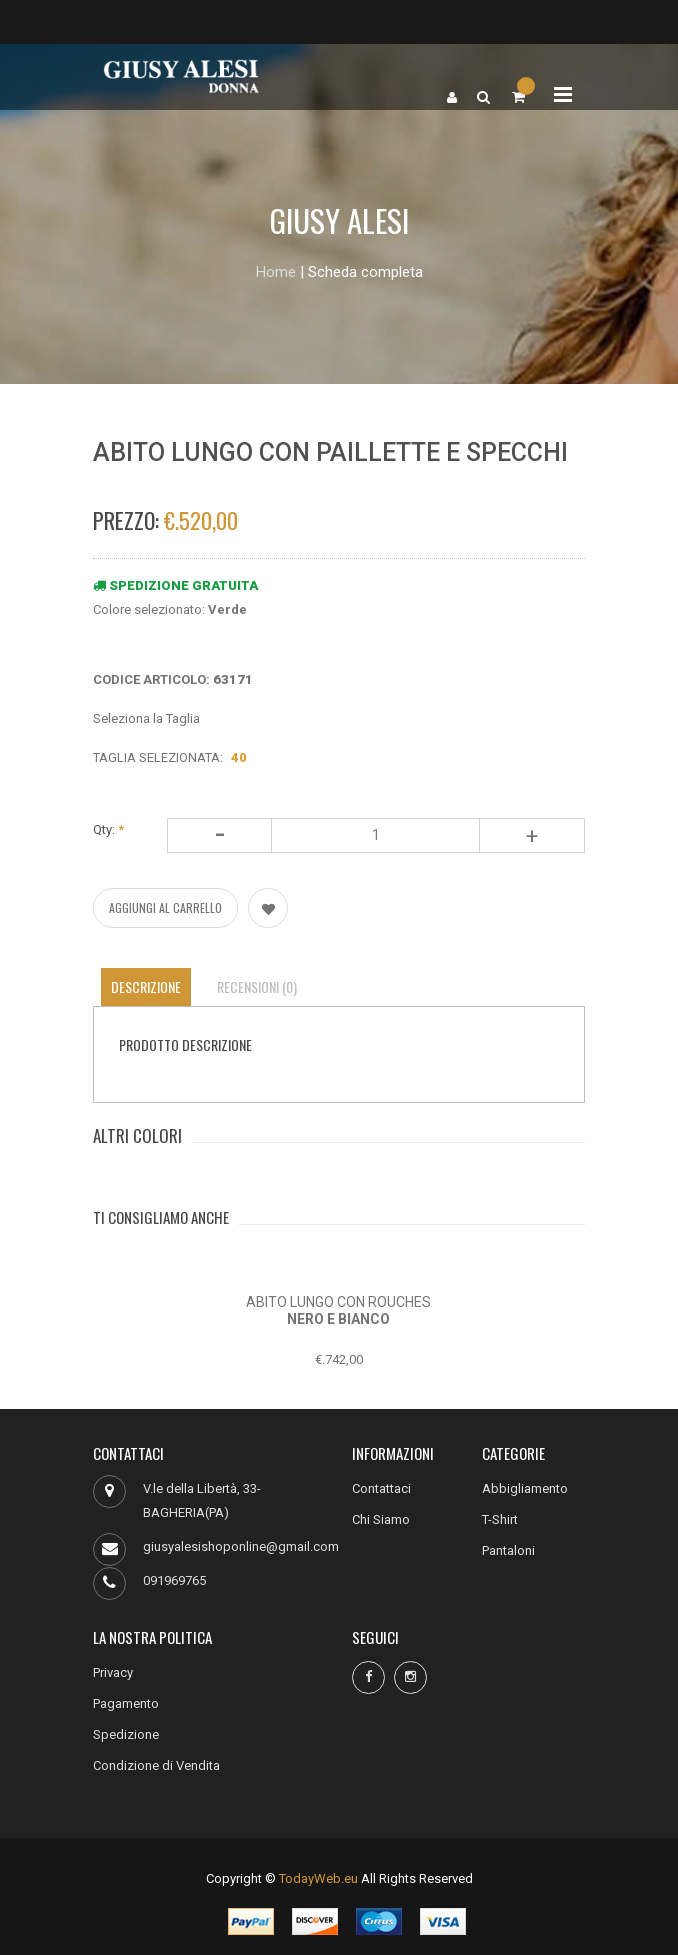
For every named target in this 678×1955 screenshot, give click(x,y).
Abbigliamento (525, 1488)
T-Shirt (500, 1519)
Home (276, 272)
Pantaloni (508, 1550)
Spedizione (126, 1734)
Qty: (108, 829)
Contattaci (381, 1488)
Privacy (113, 1672)
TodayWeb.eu (318, 1878)
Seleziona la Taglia (146, 718)
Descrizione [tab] (146, 986)
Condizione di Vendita (156, 1765)
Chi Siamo (381, 1519)
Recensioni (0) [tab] (257, 986)
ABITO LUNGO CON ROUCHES (338, 1302)
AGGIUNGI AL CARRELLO (165, 907)
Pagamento (126, 1703)
